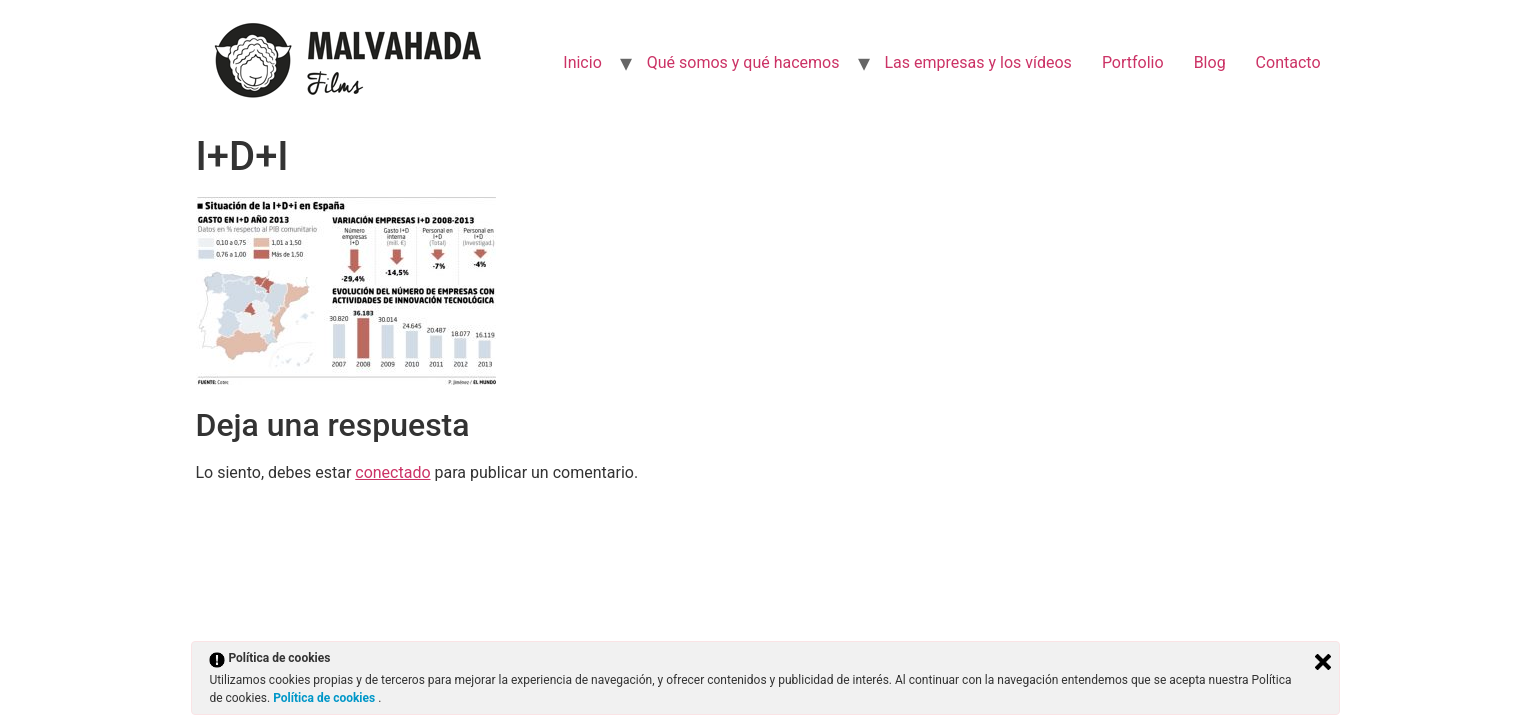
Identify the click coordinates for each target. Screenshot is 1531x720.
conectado (392, 472)
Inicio (582, 62)
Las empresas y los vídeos (978, 62)
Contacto (1288, 62)
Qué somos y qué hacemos (743, 62)
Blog (1210, 62)
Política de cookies (325, 698)
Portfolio (1133, 62)
